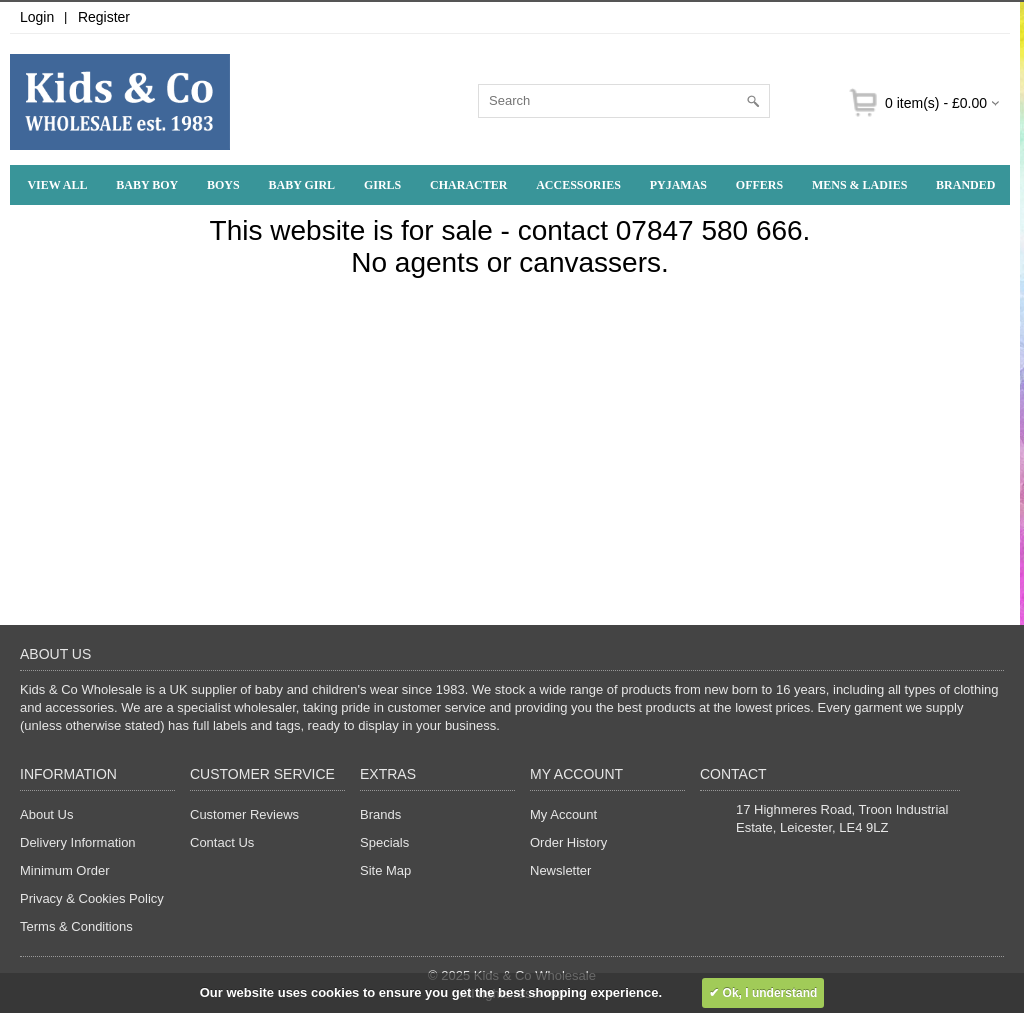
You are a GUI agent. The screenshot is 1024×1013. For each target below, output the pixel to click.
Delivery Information (78, 842)
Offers (759, 185)
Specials (384, 842)
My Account (563, 814)
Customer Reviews (244, 814)
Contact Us (222, 842)
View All (57, 185)
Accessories (578, 185)
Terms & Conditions (76, 926)
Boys (223, 185)
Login (37, 17)
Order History (568, 842)
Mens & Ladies (859, 185)
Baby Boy (147, 185)
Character (468, 185)
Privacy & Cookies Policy (92, 898)
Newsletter (560, 870)
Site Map (385, 870)
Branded (965, 185)
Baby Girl (302, 185)
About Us (46, 814)
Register (104, 17)
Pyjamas (678, 185)
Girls (382, 185)
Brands (380, 814)
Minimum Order (65, 870)
